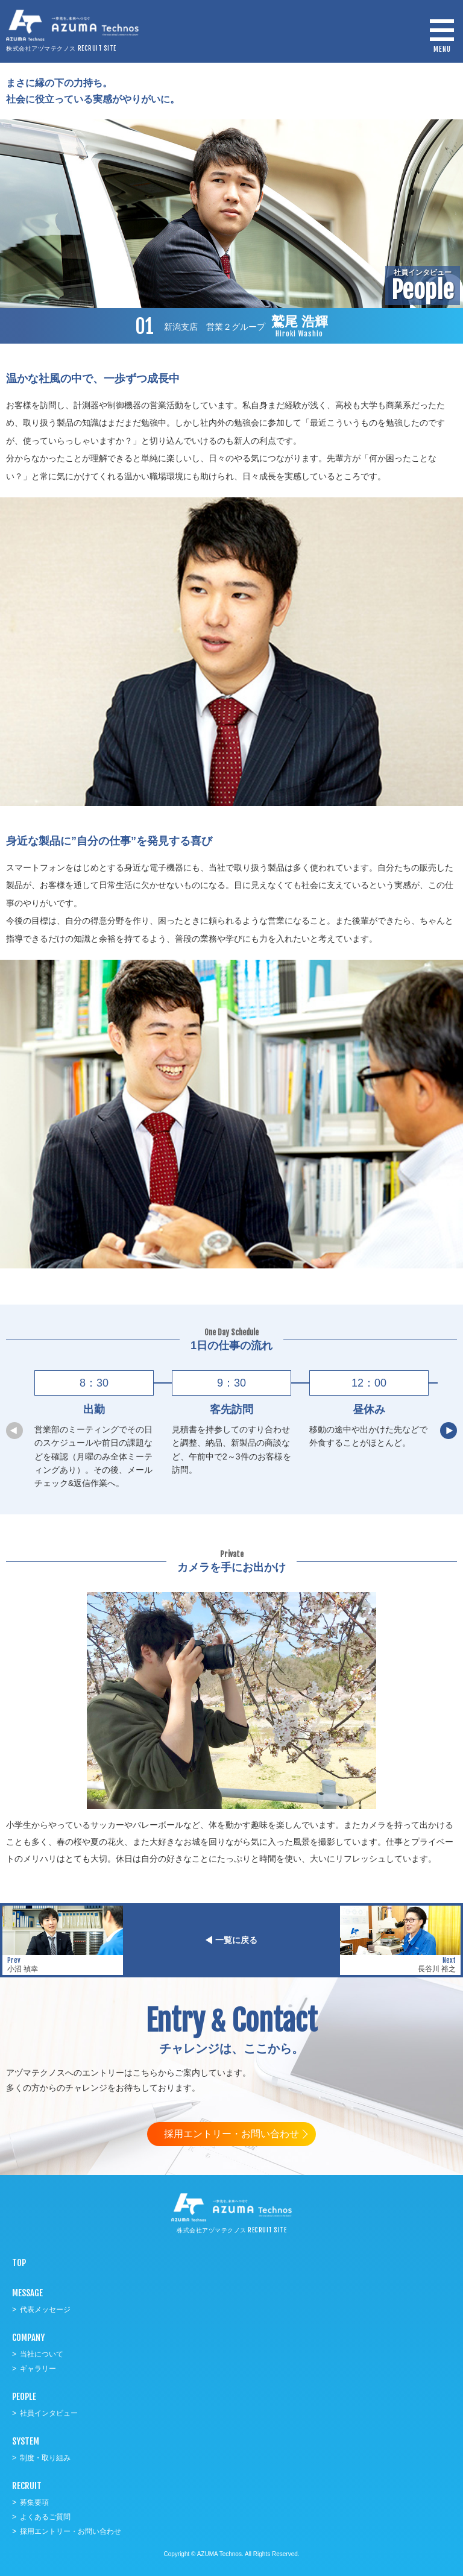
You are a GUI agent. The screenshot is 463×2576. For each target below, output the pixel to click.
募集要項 (34, 2502)
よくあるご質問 (45, 2517)
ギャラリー (38, 2368)
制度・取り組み (45, 2458)
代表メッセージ (45, 2309)
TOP (19, 2263)
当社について (41, 2354)
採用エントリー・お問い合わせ (231, 2134)
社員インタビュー (49, 2413)
